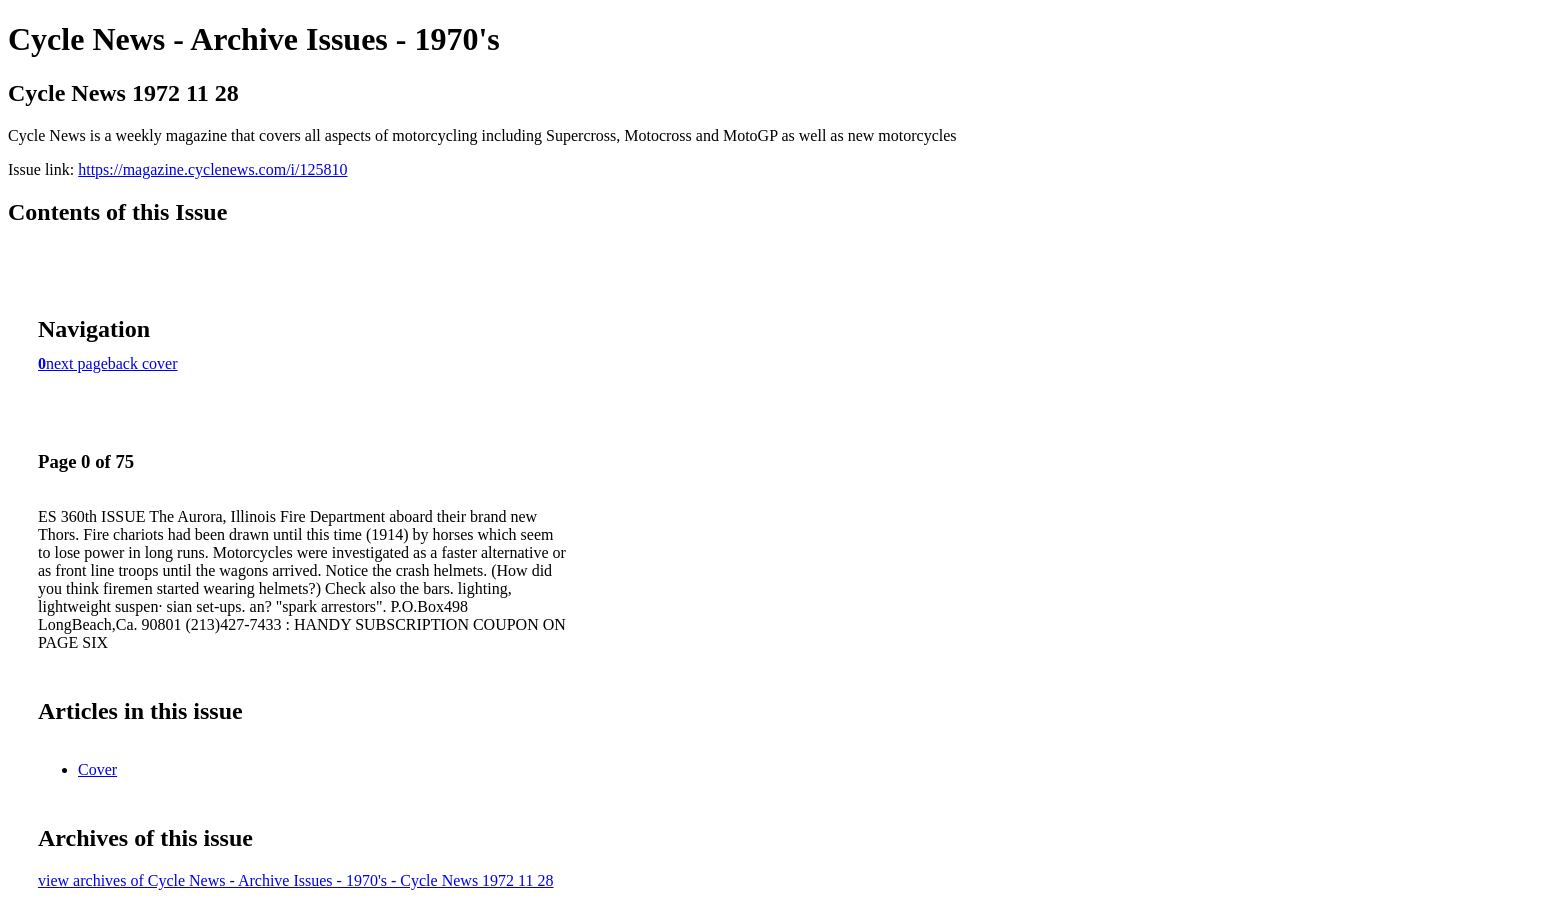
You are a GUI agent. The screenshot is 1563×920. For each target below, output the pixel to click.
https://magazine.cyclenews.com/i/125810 (212, 169)
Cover (97, 769)
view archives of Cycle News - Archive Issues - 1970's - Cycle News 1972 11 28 (296, 880)
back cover (143, 363)
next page (77, 363)
